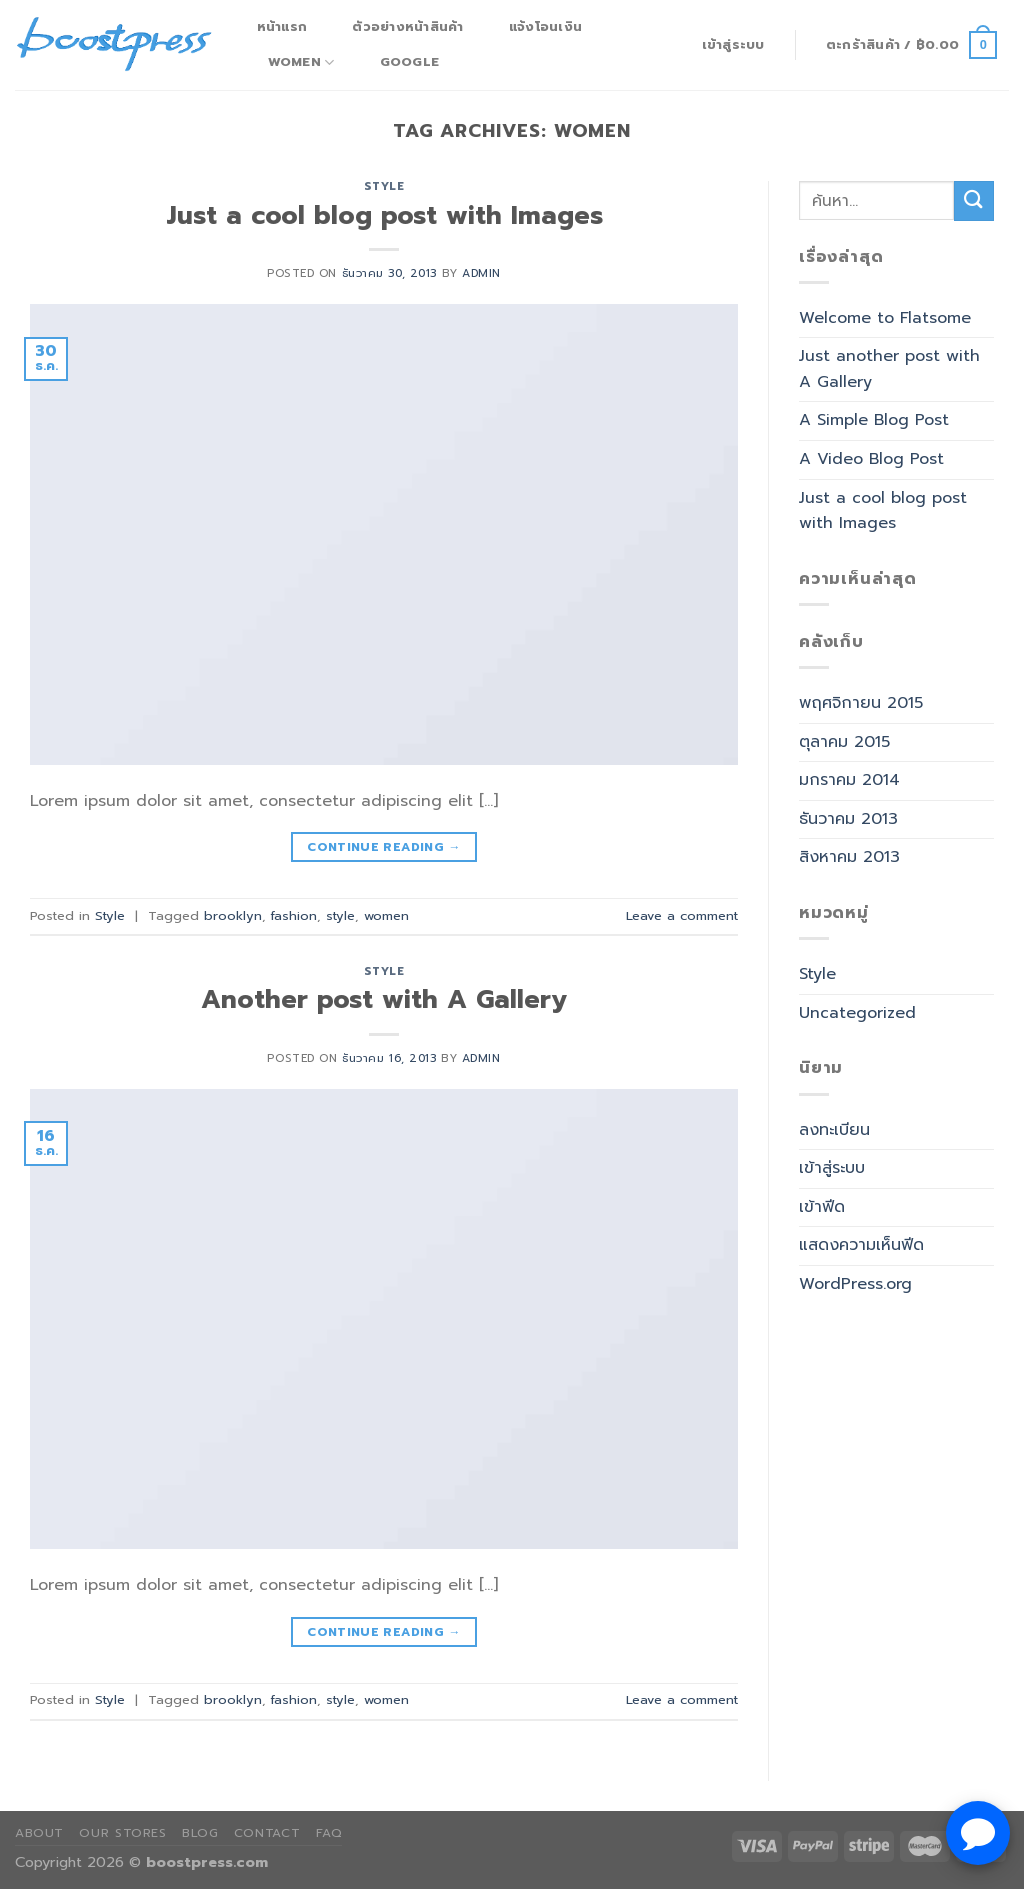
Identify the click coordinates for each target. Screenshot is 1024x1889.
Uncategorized (857, 1013)
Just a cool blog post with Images (384, 215)
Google (410, 61)
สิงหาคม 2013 (849, 857)
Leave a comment (682, 915)
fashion (294, 915)
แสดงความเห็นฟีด (861, 1245)
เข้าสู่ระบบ (832, 1168)
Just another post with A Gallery (889, 369)
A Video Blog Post (871, 459)
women (386, 915)
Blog (200, 1833)
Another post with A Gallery (384, 999)
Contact (267, 1833)
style (340, 915)
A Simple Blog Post (874, 420)
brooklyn (233, 915)
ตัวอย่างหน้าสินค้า (407, 26)
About (39, 1833)
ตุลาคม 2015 (844, 742)
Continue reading (384, 847)
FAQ (329, 1833)
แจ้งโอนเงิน (545, 26)
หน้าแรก (282, 26)
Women (301, 62)
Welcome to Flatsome (885, 318)
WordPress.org (855, 1284)
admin (481, 273)
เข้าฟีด (822, 1207)
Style (384, 186)
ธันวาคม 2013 (848, 819)
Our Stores (122, 1833)
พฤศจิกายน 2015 (861, 703)
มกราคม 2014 (849, 780)
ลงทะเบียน (834, 1130)
